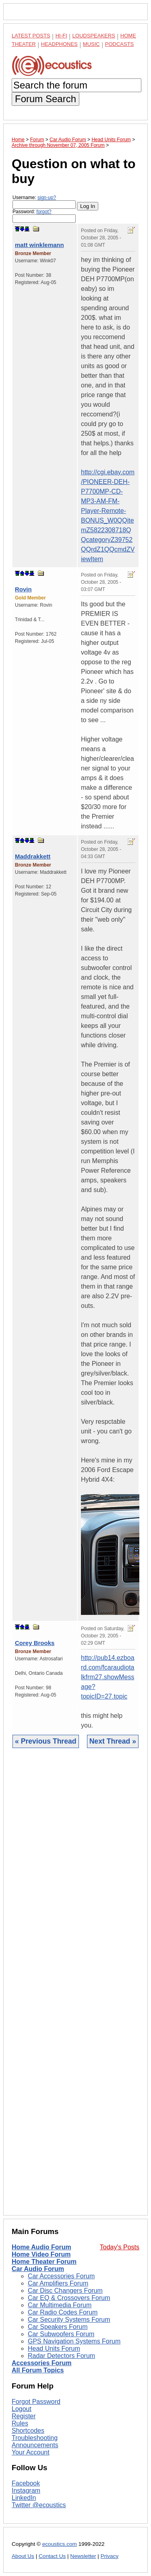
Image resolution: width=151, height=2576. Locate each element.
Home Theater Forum (44, 2261)
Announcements (35, 2445)
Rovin (23, 589)
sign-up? (46, 197)
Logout (21, 2408)
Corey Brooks (34, 1642)
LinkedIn (24, 2497)
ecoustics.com (59, 2544)
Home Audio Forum (41, 2247)
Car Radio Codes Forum (62, 2312)
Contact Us (52, 2556)
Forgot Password (36, 2401)
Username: (44, 202)
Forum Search (45, 98)
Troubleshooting (35, 2437)
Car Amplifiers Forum (58, 2283)
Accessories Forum (42, 2363)
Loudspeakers (93, 36)
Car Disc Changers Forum (65, 2290)
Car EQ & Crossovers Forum (69, 2297)
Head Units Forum (54, 2348)
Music (91, 44)
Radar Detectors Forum (61, 2355)
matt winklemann (39, 244)
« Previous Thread (46, 1741)
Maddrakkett (32, 856)
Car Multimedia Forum (59, 2305)
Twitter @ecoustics (39, 2505)
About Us (23, 2556)
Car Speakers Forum (58, 2326)
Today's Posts (119, 2247)
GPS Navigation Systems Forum (74, 2341)
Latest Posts (31, 36)
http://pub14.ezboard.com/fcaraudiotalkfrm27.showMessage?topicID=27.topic (107, 1677)
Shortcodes (28, 2430)
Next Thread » (112, 1741)
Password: (44, 216)
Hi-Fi (61, 36)
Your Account (31, 2452)
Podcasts (119, 44)
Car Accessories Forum (61, 2276)
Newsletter (83, 2556)
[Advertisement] (75, 1988)
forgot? (43, 211)
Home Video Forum (41, 2254)
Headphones (59, 44)
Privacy (110, 2556)
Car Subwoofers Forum (61, 2334)
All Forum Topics (38, 2370)
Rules (20, 2423)
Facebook (26, 2483)
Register (24, 2416)
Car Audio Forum (38, 2268)
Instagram (26, 2490)
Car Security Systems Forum (69, 2319)
